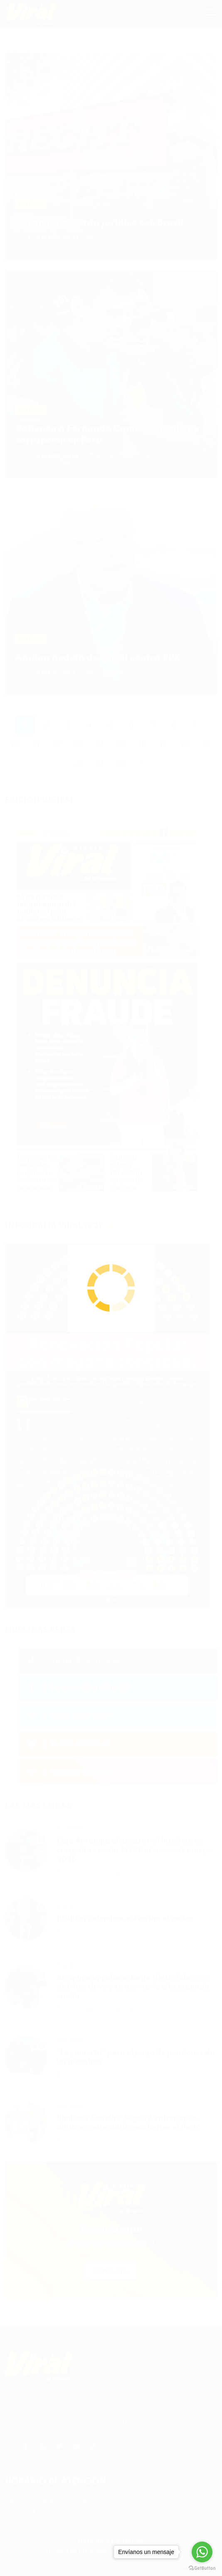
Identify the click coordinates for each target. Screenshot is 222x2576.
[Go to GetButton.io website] (202, 2567)
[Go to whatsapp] (202, 2552)
